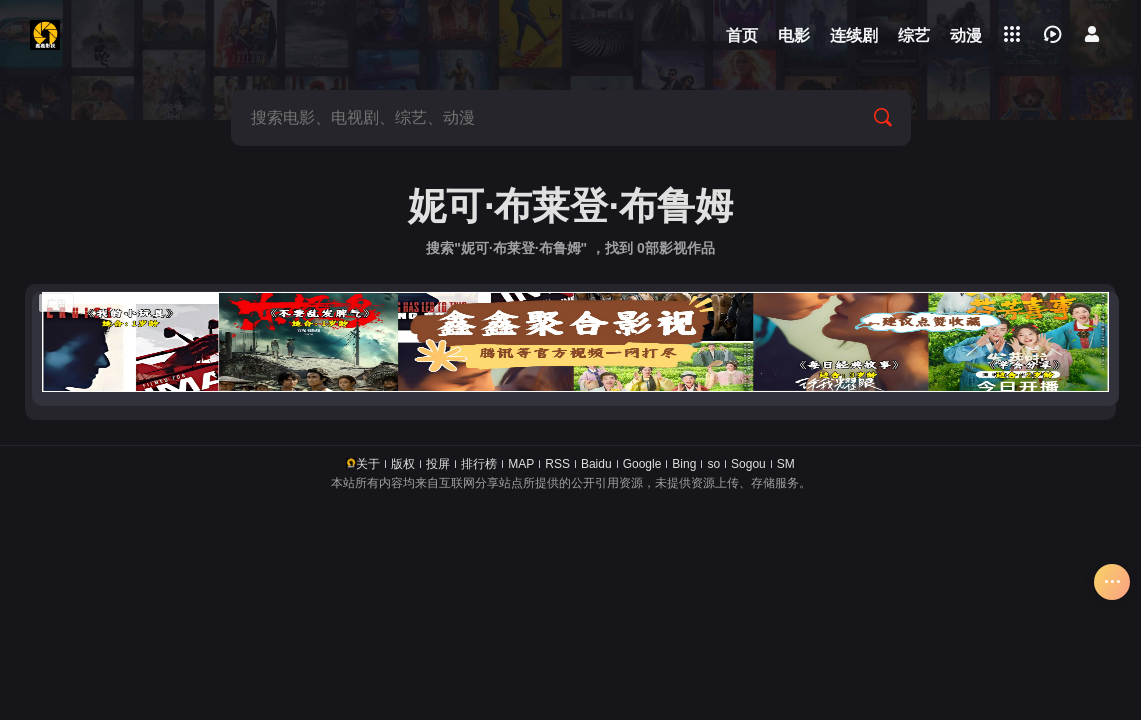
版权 (403, 464)
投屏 (438, 464)
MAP (521, 464)
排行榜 (479, 464)
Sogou (748, 464)
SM (786, 464)
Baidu (596, 464)
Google (642, 464)
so (713, 464)
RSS (557, 464)
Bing (684, 464)
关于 (368, 464)
